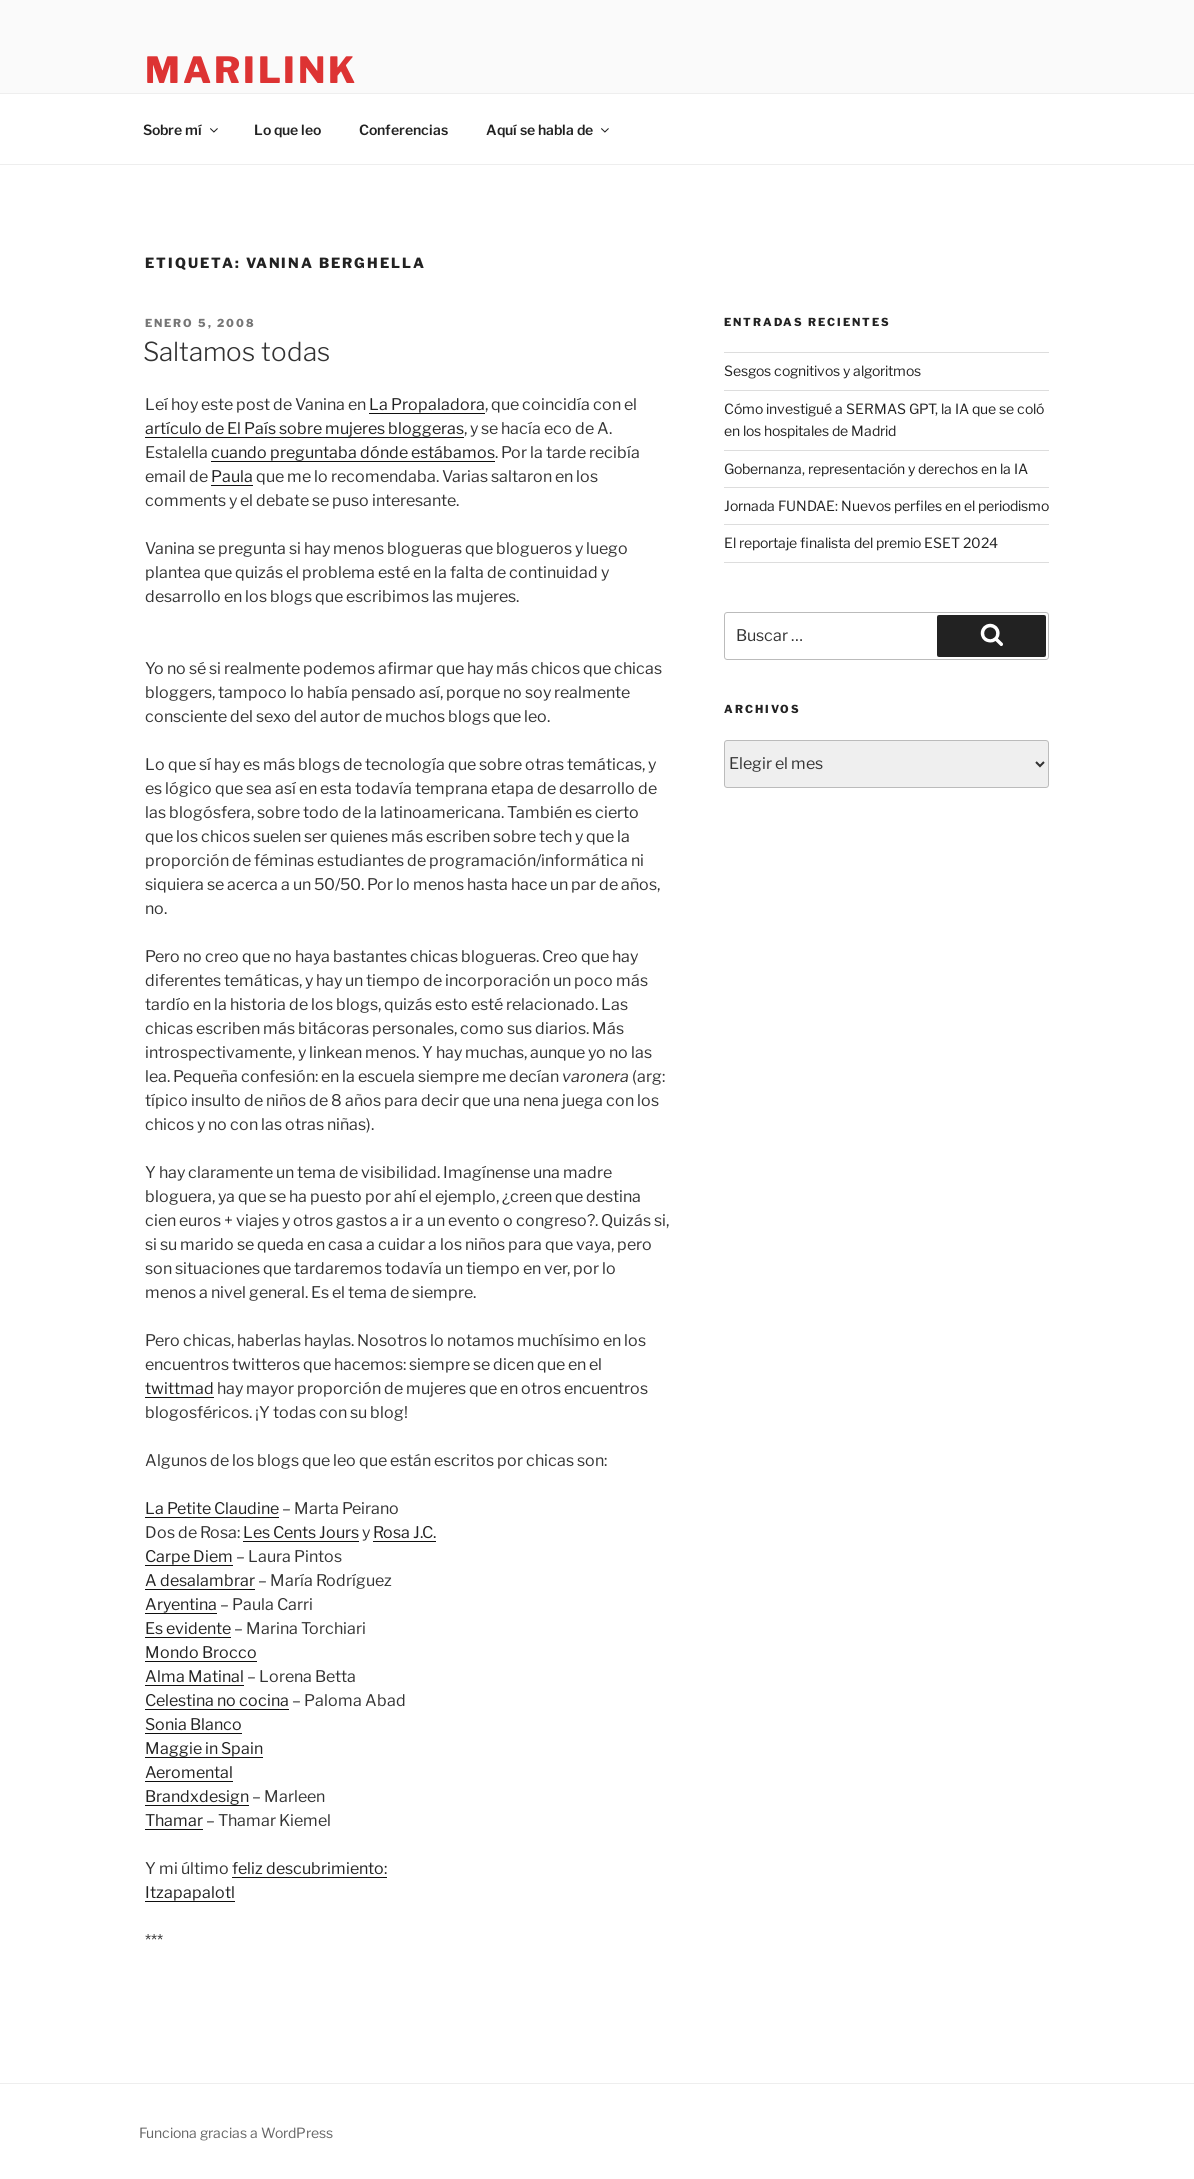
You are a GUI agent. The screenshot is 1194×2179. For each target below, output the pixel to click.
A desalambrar (200, 1580)
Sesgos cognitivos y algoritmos (822, 370)
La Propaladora (427, 404)
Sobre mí (182, 129)
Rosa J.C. (404, 1532)
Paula (232, 476)
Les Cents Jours (301, 1532)
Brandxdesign (197, 1796)
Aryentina (181, 1604)
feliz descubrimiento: (309, 1868)
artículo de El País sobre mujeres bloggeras (304, 428)
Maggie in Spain (204, 1748)
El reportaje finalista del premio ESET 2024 (861, 542)
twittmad (179, 1388)
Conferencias (403, 129)
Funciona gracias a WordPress (236, 2132)
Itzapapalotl (190, 1892)
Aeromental (189, 1772)
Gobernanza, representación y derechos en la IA (876, 468)
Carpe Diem (189, 1556)
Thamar (174, 1820)
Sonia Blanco (193, 1724)
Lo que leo (287, 129)
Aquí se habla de (549, 129)
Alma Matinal (194, 1676)
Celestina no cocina (217, 1700)
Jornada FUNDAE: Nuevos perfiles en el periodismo (886, 505)
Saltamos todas (236, 351)
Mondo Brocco (201, 1652)
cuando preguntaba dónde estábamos (353, 452)
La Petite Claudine (212, 1508)
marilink (251, 70)
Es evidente (188, 1628)
